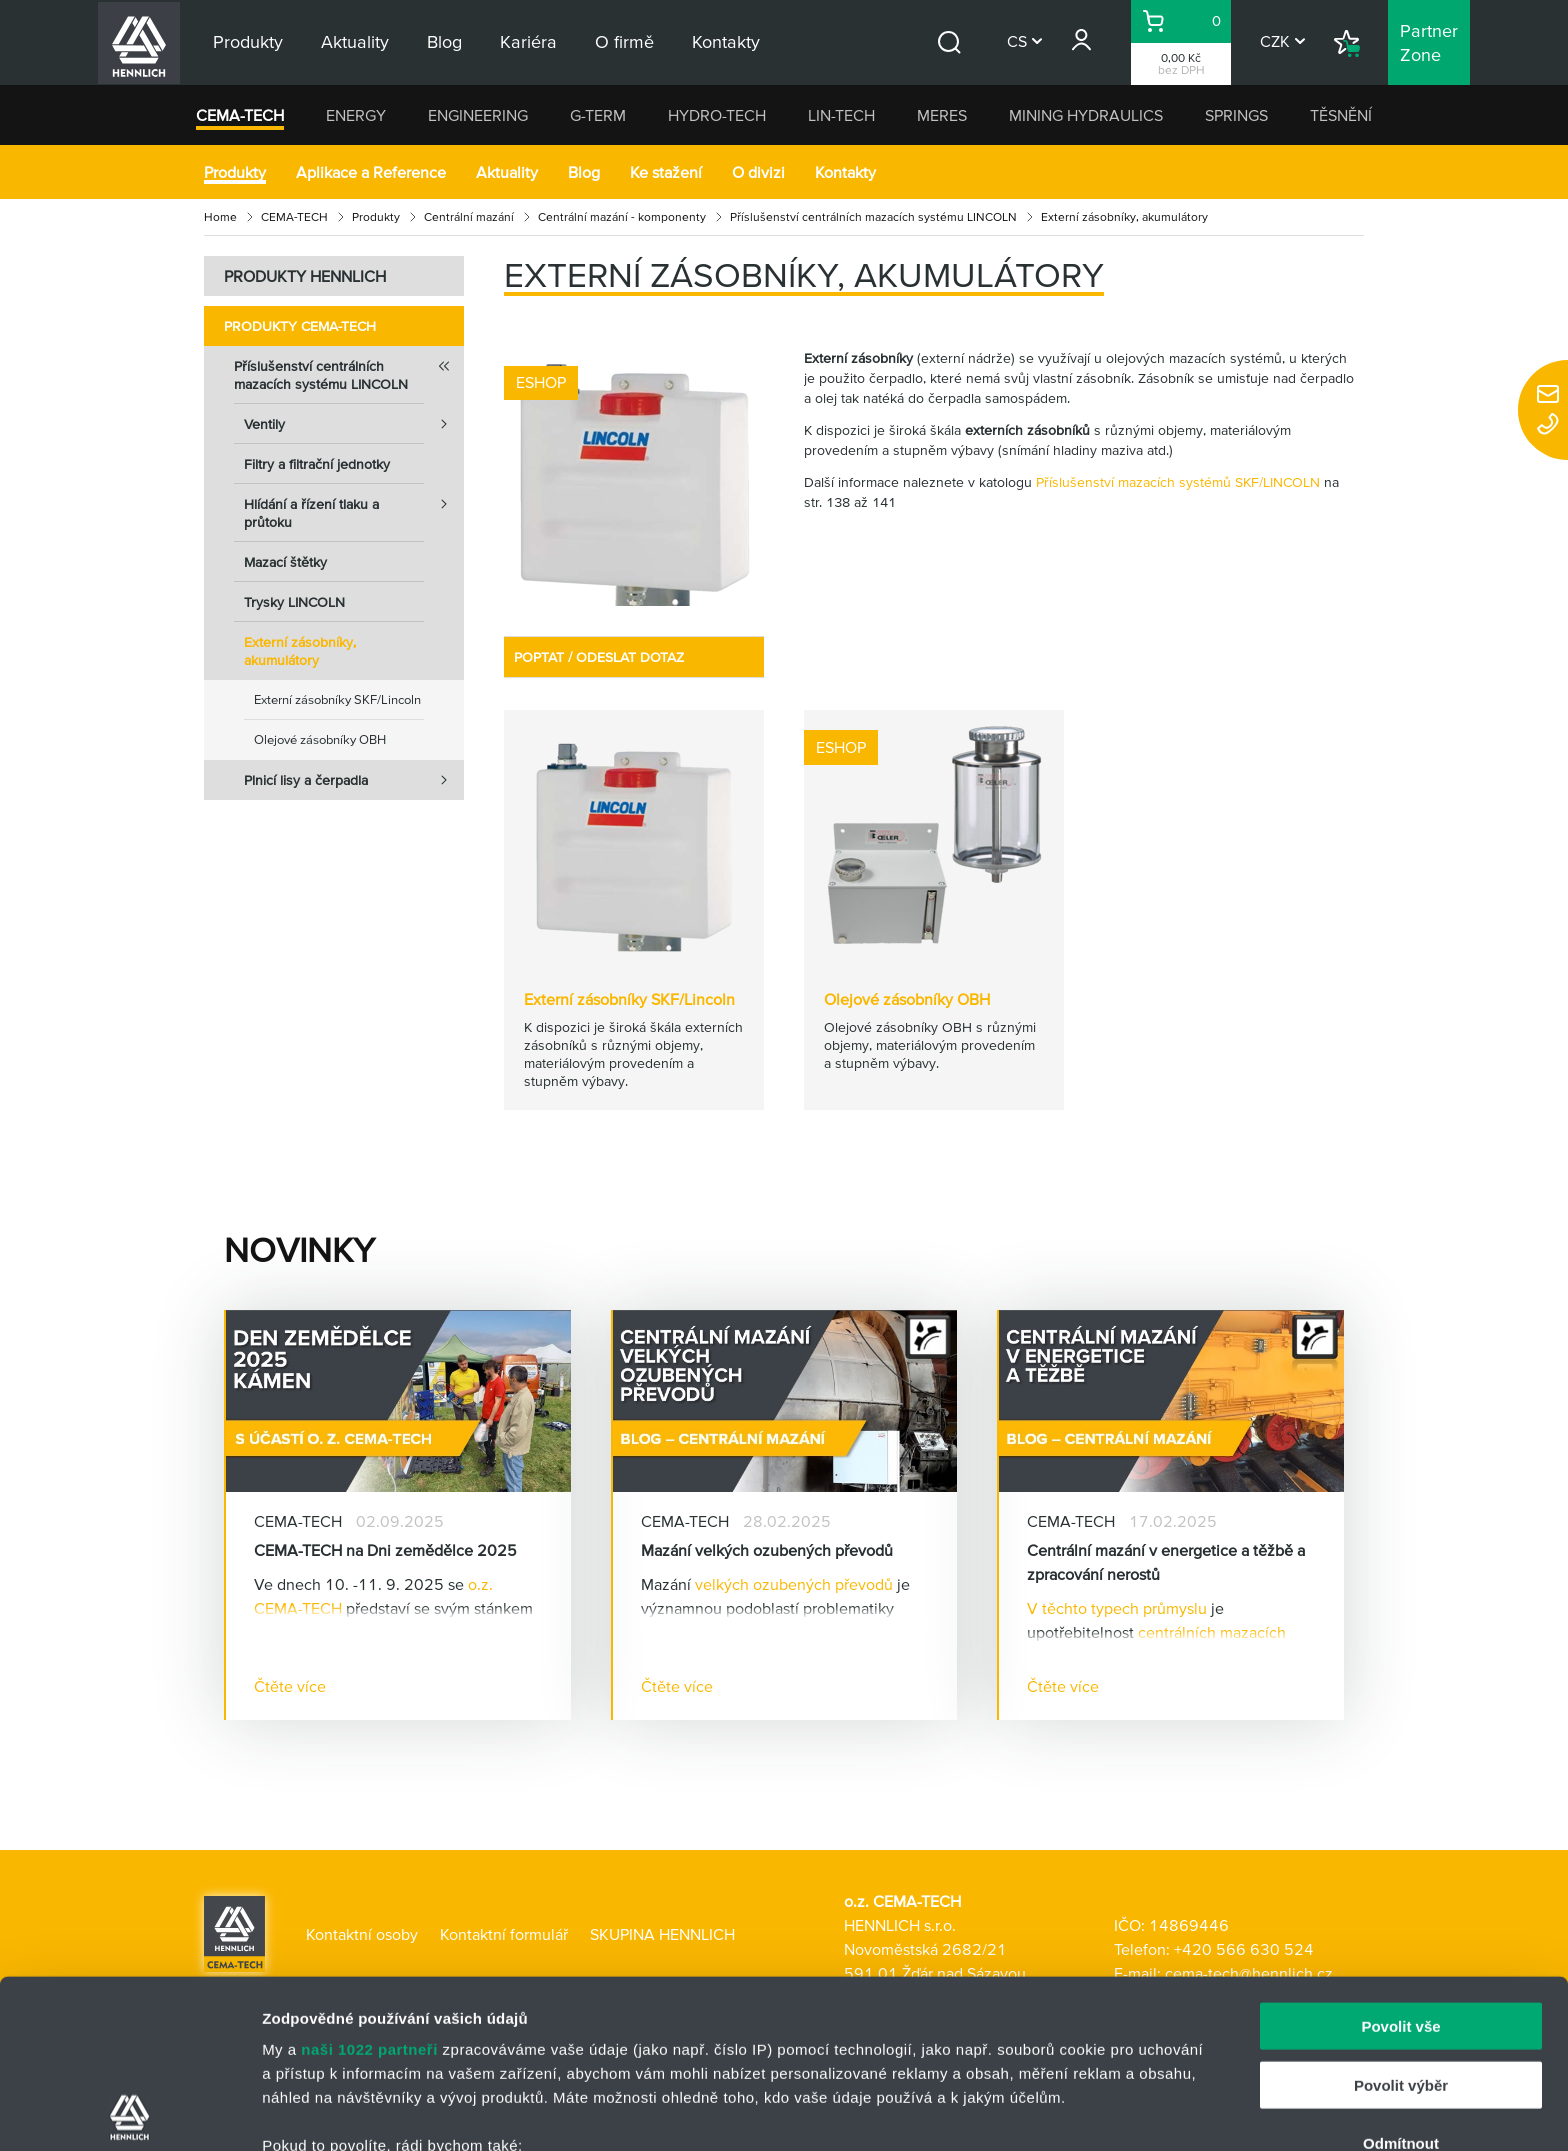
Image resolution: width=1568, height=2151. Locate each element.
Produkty (235, 172)
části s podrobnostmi (939, 2056)
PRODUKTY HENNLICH (305, 276)
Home (220, 216)
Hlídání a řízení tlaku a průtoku (354, 507)
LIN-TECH (841, 115)
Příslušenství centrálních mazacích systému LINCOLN (873, 216)
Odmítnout (1401, 1975)
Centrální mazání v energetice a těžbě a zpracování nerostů (1166, 1562)
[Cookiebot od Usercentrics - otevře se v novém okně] (129, 2112)
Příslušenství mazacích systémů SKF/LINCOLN (1178, 482)
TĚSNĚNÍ (1341, 115)
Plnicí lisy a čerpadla (354, 780)
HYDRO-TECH (717, 115)
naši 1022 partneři (369, 1881)
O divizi (758, 172)
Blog (584, 172)
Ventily (354, 424)
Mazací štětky (285, 562)
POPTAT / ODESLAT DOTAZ (599, 657)
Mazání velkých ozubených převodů (767, 1550)
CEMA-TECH (240, 115)
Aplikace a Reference (371, 172)
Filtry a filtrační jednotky (317, 464)
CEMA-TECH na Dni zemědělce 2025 (385, 1550)
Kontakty (845, 172)
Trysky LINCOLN (294, 602)
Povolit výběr (1401, 1916)
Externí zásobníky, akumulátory (300, 651)
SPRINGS (1236, 115)
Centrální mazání (469, 216)
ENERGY (356, 115)
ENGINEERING (478, 115)
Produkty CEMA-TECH (300, 326)
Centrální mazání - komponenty (622, 216)
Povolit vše (1400, 1858)
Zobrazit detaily (1057, 2111)
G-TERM (598, 115)
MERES (942, 115)
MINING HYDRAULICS (1086, 115)
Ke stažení (666, 172)
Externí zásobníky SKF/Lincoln (337, 699)
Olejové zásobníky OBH (320, 739)
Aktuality (507, 172)
